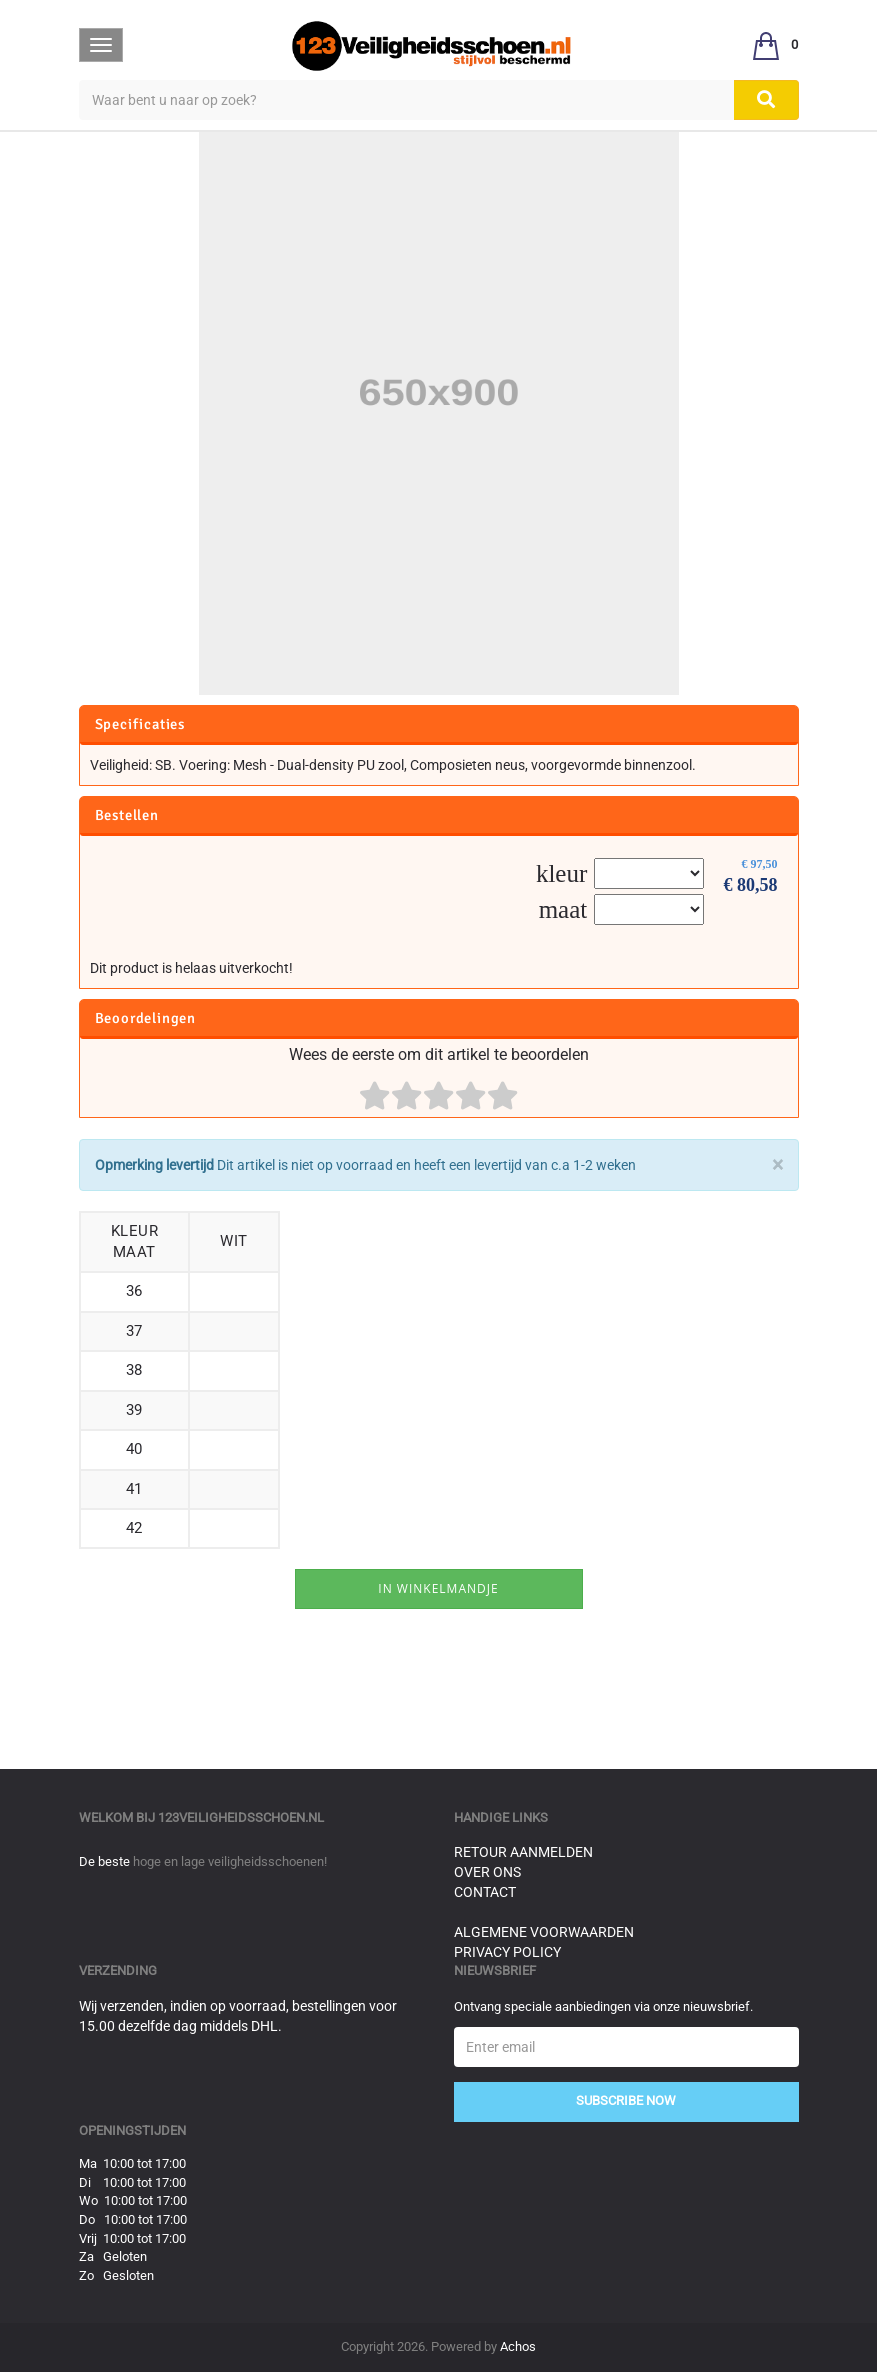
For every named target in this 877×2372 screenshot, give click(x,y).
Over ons (487, 1872)
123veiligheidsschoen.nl (241, 1817)
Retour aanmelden (523, 1852)
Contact (485, 1892)
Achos (518, 2346)
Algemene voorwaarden (544, 1932)
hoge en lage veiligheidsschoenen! (230, 1861)
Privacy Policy (507, 1952)
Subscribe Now (626, 2100)
